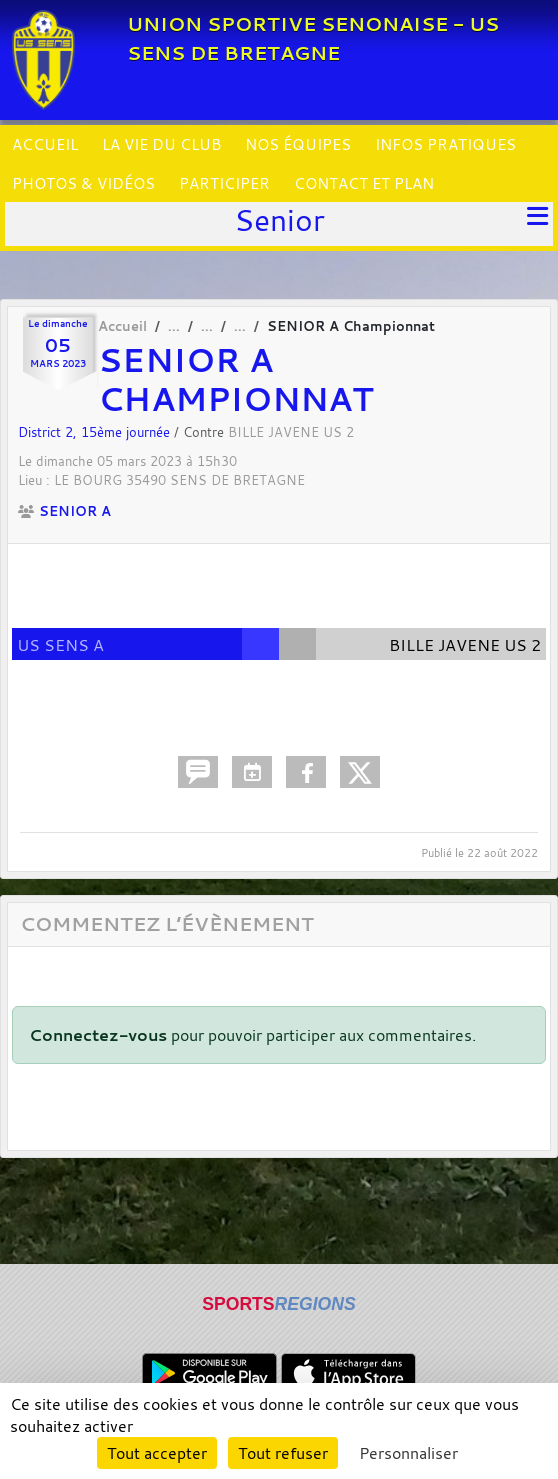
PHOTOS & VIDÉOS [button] (83, 183)
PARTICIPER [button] (224, 183)
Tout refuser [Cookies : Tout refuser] (283, 1453)
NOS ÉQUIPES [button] (298, 144)
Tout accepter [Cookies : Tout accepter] (157, 1453)
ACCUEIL (45, 144)
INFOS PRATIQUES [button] (445, 144)
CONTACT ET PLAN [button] (364, 183)
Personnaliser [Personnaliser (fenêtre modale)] (408, 1453)
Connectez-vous (98, 1035)
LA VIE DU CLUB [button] (161, 144)
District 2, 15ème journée (96, 432)
